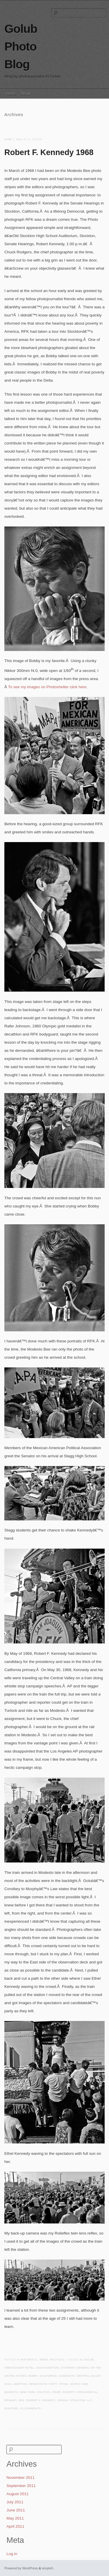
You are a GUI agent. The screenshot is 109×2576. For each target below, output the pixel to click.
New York (27, 2392)
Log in (11, 2554)
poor (56, 2392)
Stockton (77, 2400)
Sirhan (62, 2400)
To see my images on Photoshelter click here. (48, 687)
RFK (21, 2400)
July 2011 (14, 2502)
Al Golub (87, 2359)
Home (11, 93)
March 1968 (79, 2384)
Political (57, 2359)
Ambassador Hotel (19, 2368)
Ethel (64, 2384)
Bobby (33, 2376)
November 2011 (20, 2477)
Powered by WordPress (21, 2568)
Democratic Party (43, 2384)
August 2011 (17, 2494)
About (25, 93)
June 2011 (15, 2510)
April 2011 (15, 2526)
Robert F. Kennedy (40, 2400)
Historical (29, 2359)
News (44, 2359)
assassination (47, 2368)
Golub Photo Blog (20, 46)
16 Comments (30, 2408)
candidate (67, 2376)
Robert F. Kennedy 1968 (49, 152)
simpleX (47, 2568)
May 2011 (15, 2518)
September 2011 (21, 2486)
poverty (69, 2392)
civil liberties (15, 2384)
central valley (89, 2376)
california (48, 2376)
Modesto (11, 2392)
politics (43, 2392)
